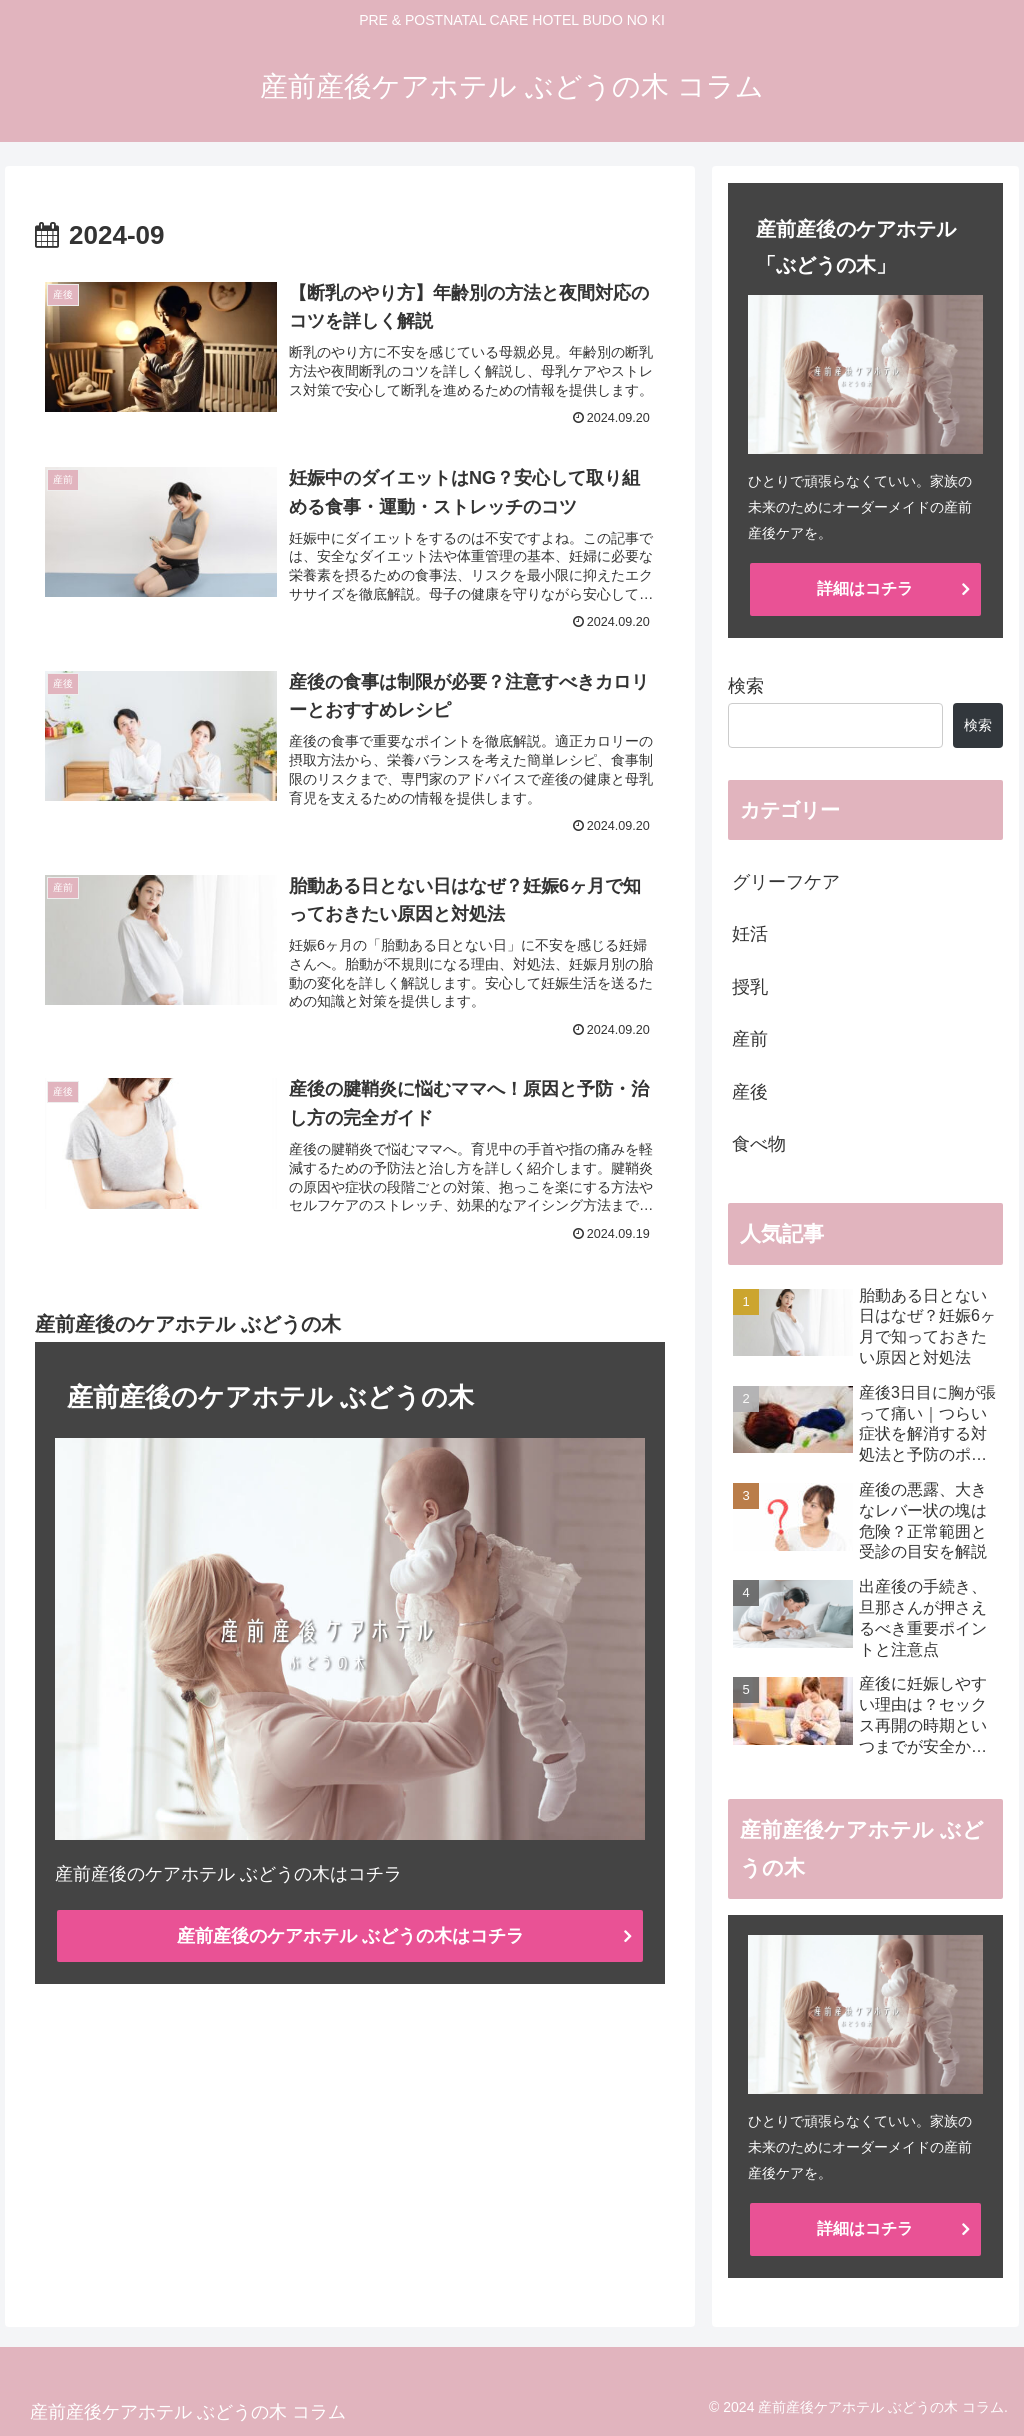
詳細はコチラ (865, 588)
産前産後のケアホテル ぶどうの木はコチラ (350, 1936)
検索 (746, 686)
